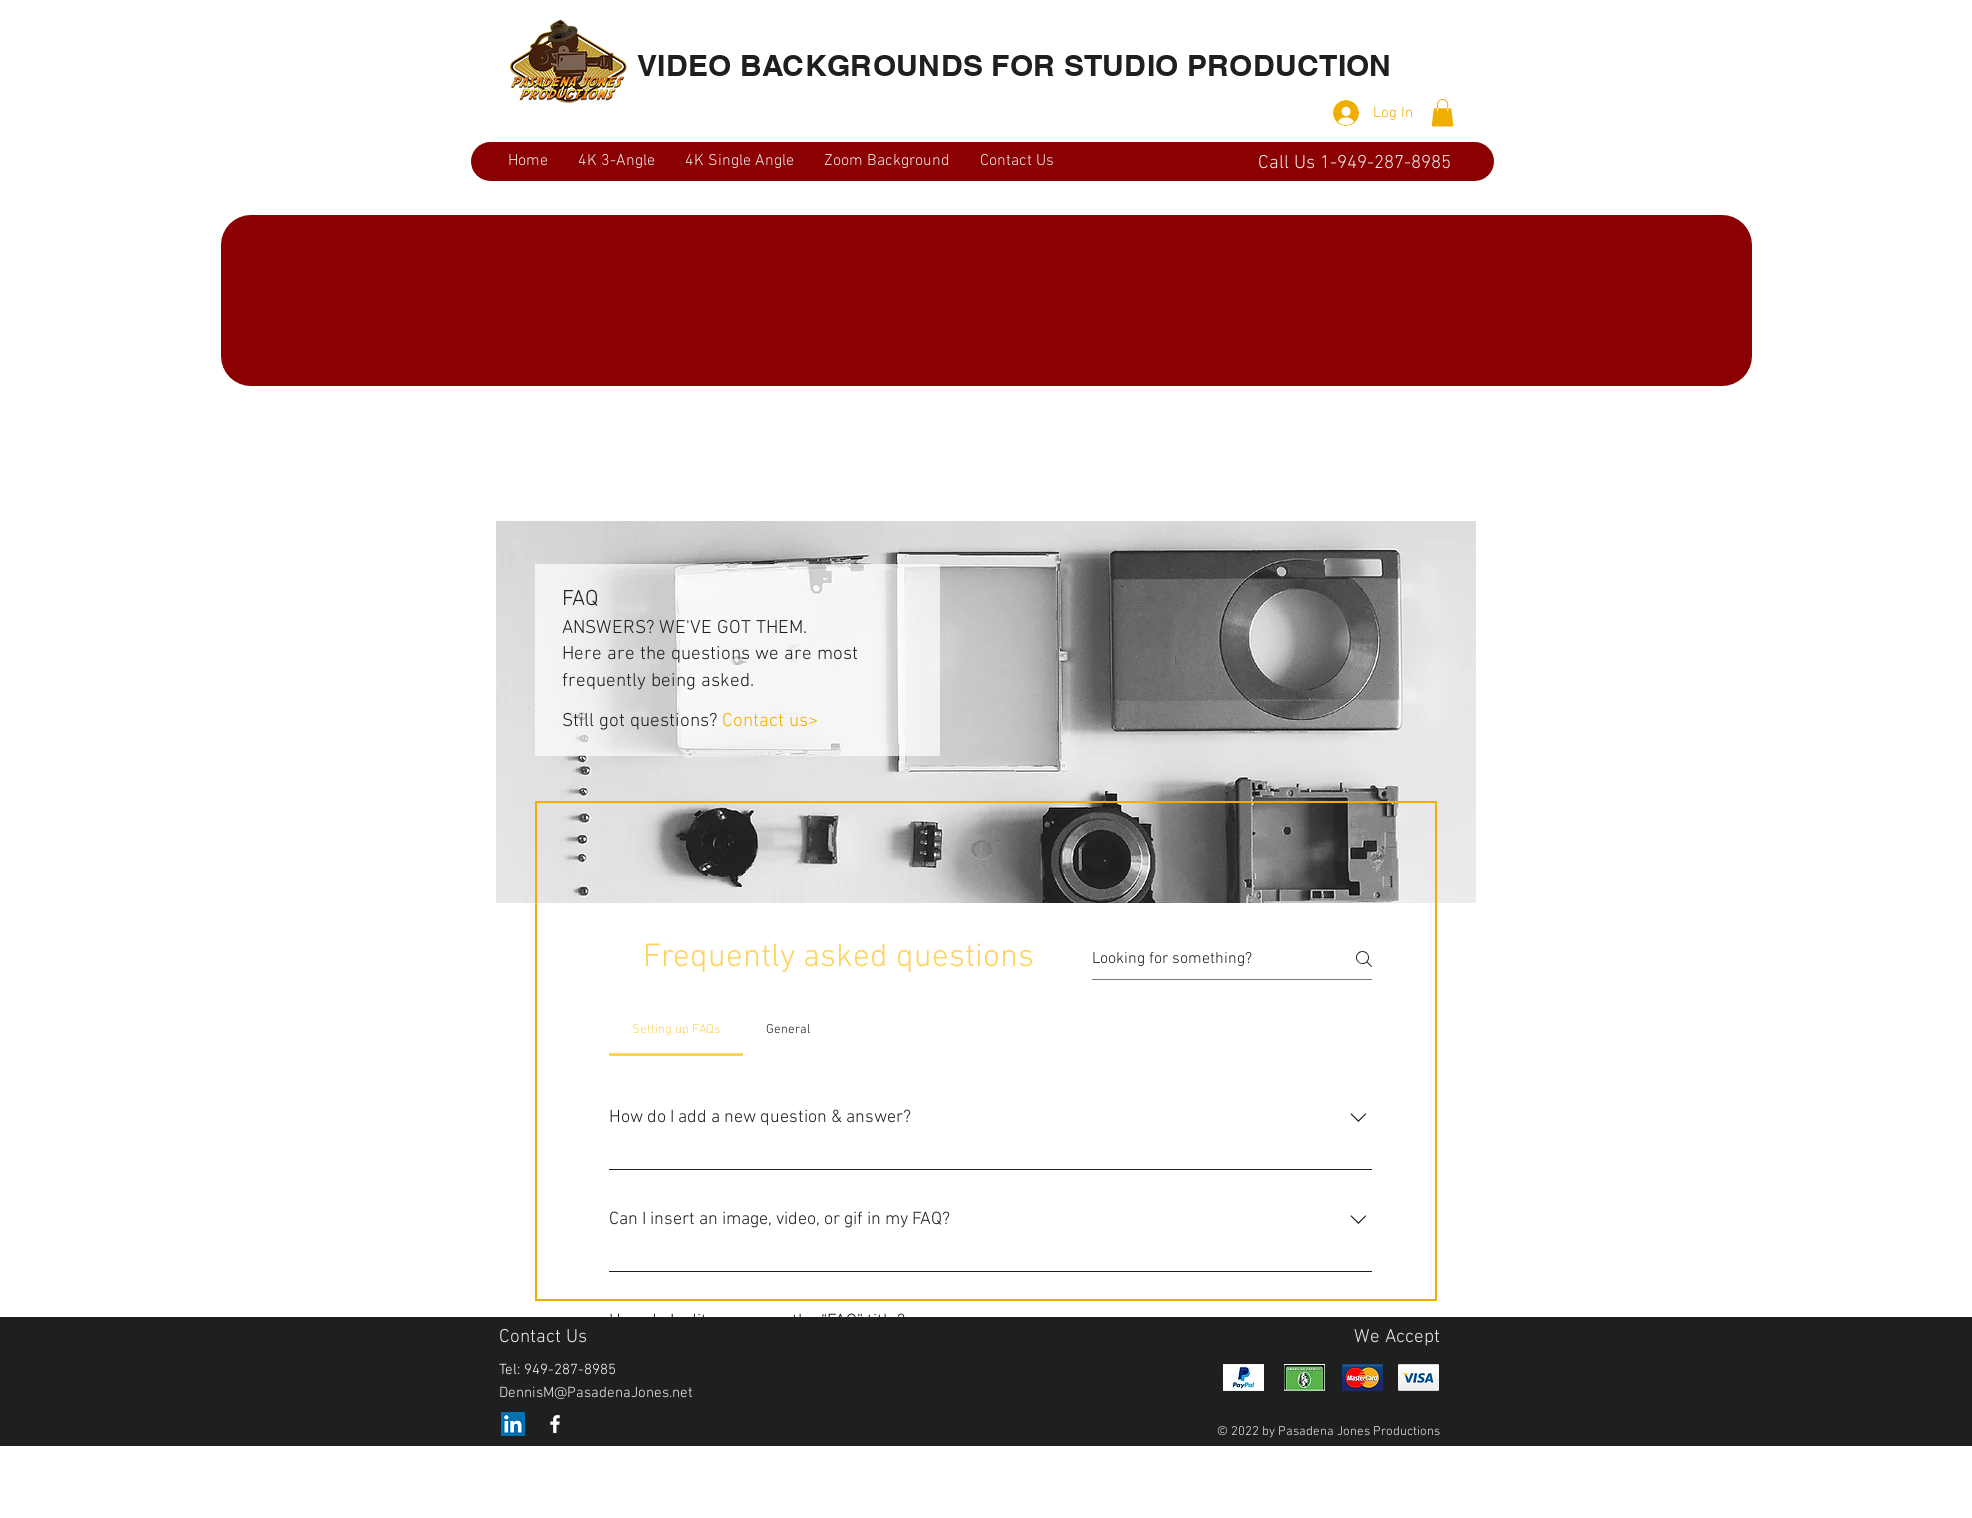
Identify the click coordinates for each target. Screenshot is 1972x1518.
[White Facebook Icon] (555, 1424)
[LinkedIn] (513, 1424)
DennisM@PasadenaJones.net (596, 1393)
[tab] (676, 1030)
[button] (1442, 112)
